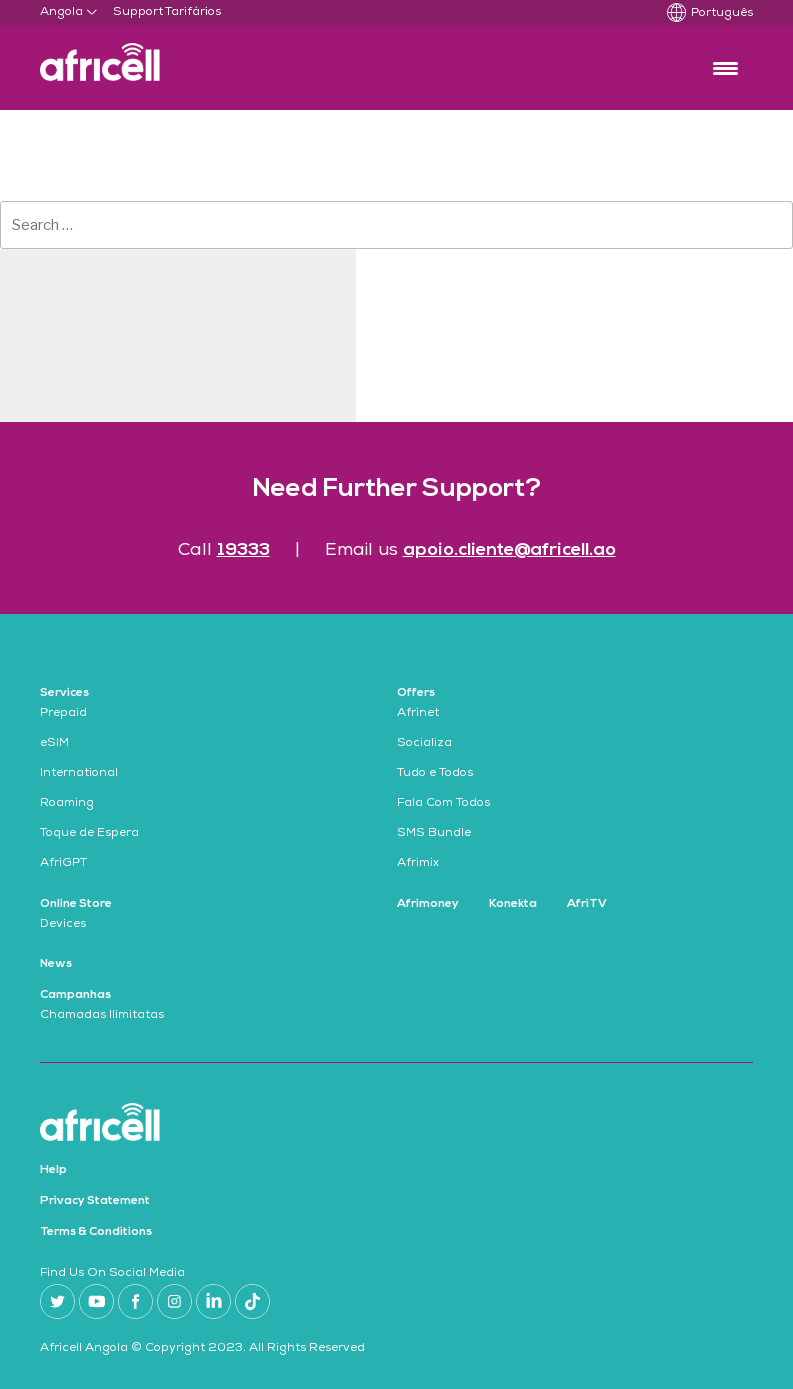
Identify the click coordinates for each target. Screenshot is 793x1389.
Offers (416, 693)
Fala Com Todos (443, 804)
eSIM (54, 744)
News (56, 964)
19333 (243, 550)
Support (138, 13)
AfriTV (587, 904)
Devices (63, 925)
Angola (61, 13)
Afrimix (418, 864)
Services (64, 693)
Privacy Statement (95, 1201)
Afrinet (418, 714)
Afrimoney (428, 904)
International (79, 774)
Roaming (67, 804)
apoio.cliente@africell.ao (509, 550)
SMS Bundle (434, 834)
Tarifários (193, 13)
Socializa (424, 744)
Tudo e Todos (435, 774)
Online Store (76, 904)
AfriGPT (63, 864)
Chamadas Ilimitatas (102, 1016)
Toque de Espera (89, 834)
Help (53, 1170)
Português (722, 14)
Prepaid (63, 714)
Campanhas (75, 995)
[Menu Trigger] (725, 67)
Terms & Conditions (96, 1232)
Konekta (513, 904)
